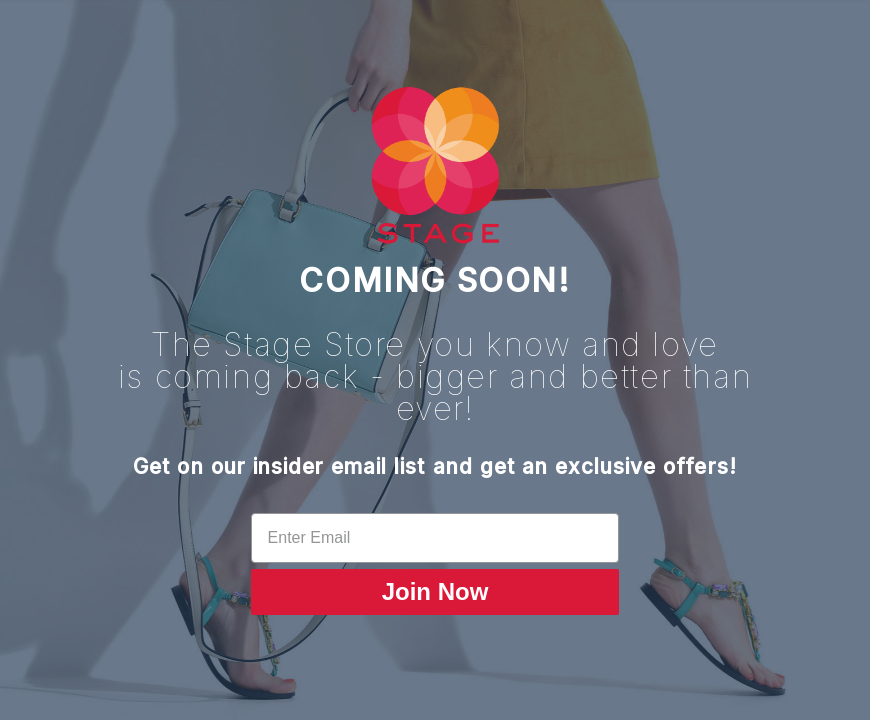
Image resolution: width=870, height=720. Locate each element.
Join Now (435, 591)
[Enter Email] (435, 538)
